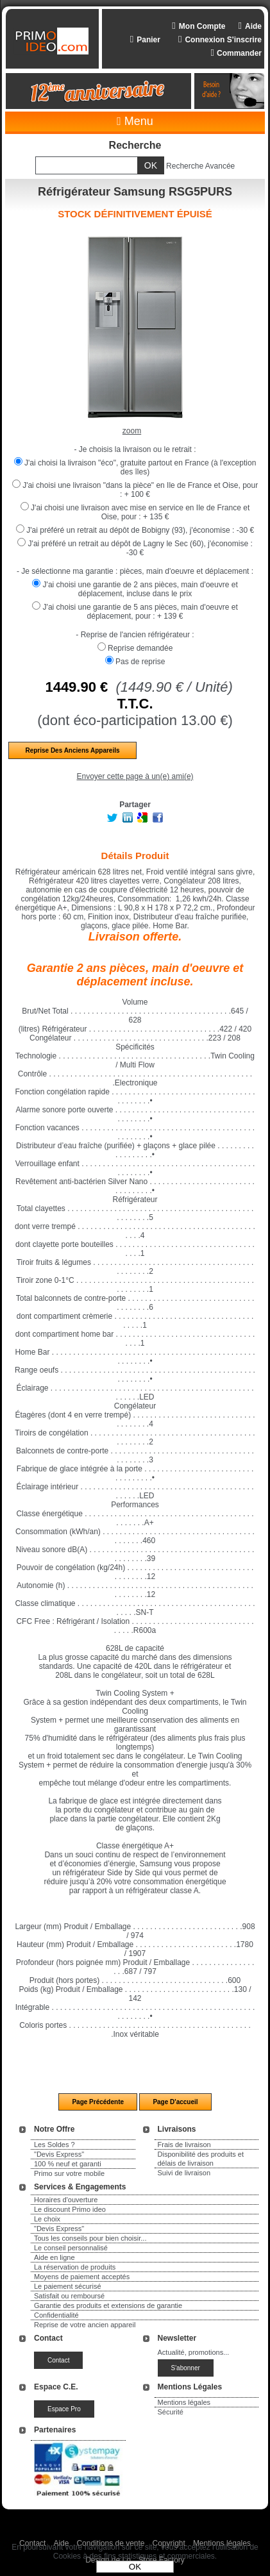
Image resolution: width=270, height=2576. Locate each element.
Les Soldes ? (54, 2144)
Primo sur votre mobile (69, 2173)
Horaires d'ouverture (65, 2200)
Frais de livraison (184, 2144)
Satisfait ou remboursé (69, 2296)
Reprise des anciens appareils (72, 750)
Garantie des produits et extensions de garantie (108, 2305)
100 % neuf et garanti (67, 2164)
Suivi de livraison (184, 2173)
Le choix (47, 2219)
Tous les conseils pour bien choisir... (90, 2238)
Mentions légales (184, 2402)
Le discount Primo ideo (70, 2209)
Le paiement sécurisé (67, 2286)
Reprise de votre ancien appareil (84, 2325)
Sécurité (170, 2412)
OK (135, 2567)
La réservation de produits (74, 2267)
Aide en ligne (54, 2257)
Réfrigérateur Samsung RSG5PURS (135, 191)
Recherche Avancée (200, 166)
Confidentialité (56, 2315)
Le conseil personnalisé (71, 2248)
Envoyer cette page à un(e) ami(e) (134, 776)
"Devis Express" (59, 2154)
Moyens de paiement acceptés (82, 2276)
